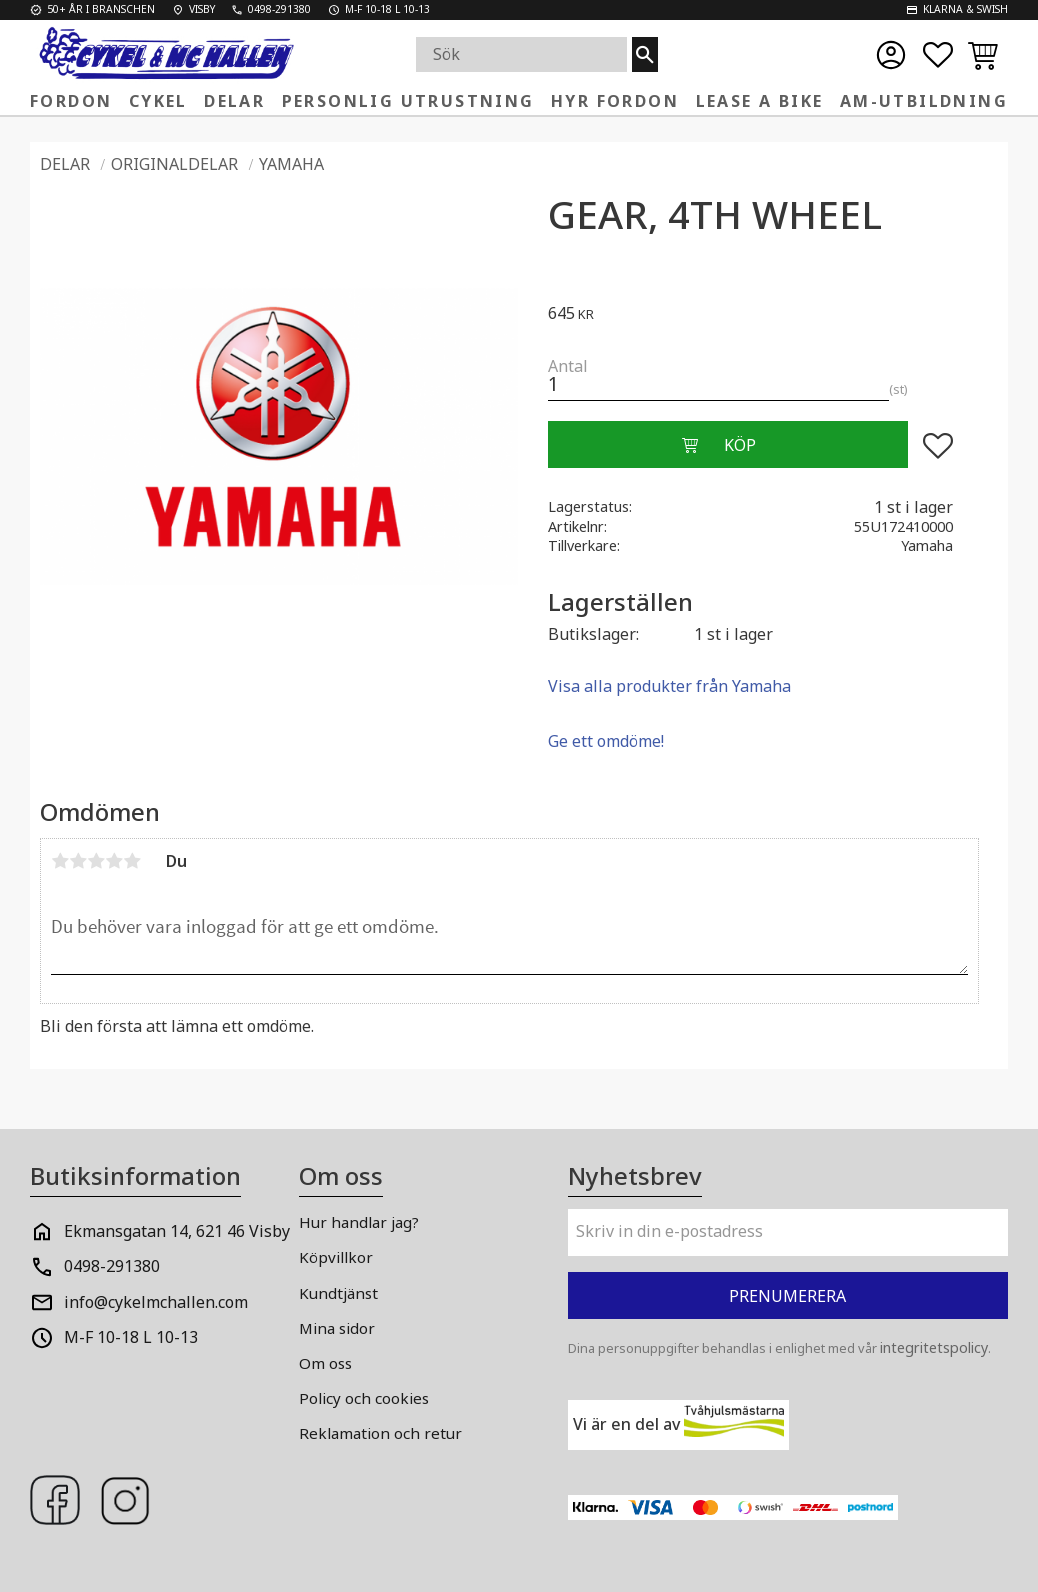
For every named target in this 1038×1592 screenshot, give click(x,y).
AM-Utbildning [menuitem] (924, 101)
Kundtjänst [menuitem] (338, 1293)
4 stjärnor (114, 861)
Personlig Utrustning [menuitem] (408, 101)
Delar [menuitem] (234, 101)
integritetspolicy (934, 1347)
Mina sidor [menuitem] (337, 1328)
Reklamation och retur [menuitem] (380, 1433)
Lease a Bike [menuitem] (760, 101)
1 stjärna (60, 861)
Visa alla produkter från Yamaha (669, 686)
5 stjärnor (132, 861)
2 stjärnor (78, 861)
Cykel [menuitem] (158, 101)
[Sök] (645, 54)
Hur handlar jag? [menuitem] (359, 1222)
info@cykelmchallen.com (156, 1302)
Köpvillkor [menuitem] (336, 1257)
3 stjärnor (96, 861)
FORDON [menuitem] (71, 101)
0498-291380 (112, 1266)
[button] (938, 55)
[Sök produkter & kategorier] (524, 54)
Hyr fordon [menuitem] (615, 101)
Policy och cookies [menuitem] (364, 1398)
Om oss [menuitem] (325, 1363)
